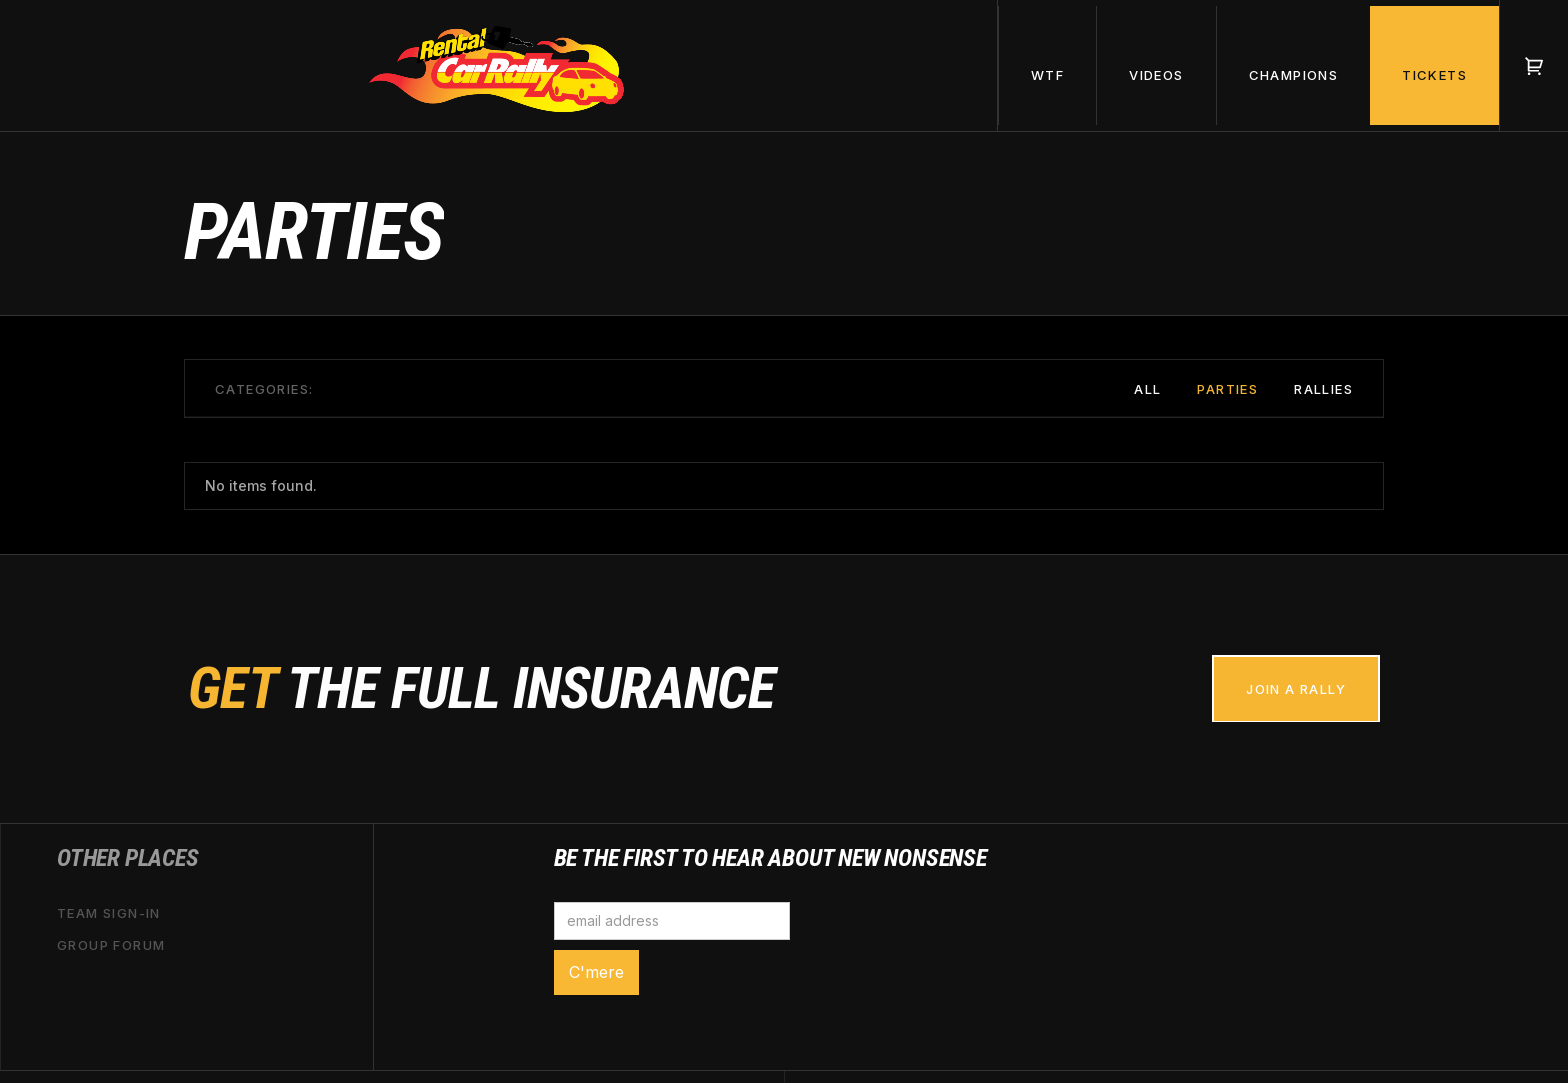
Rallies (1323, 389)
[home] (499, 65)
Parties (1227, 389)
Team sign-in (109, 913)
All (1147, 389)
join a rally (1296, 689)
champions (1294, 75)
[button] (1047, 65)
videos (1156, 75)
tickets (1434, 75)
